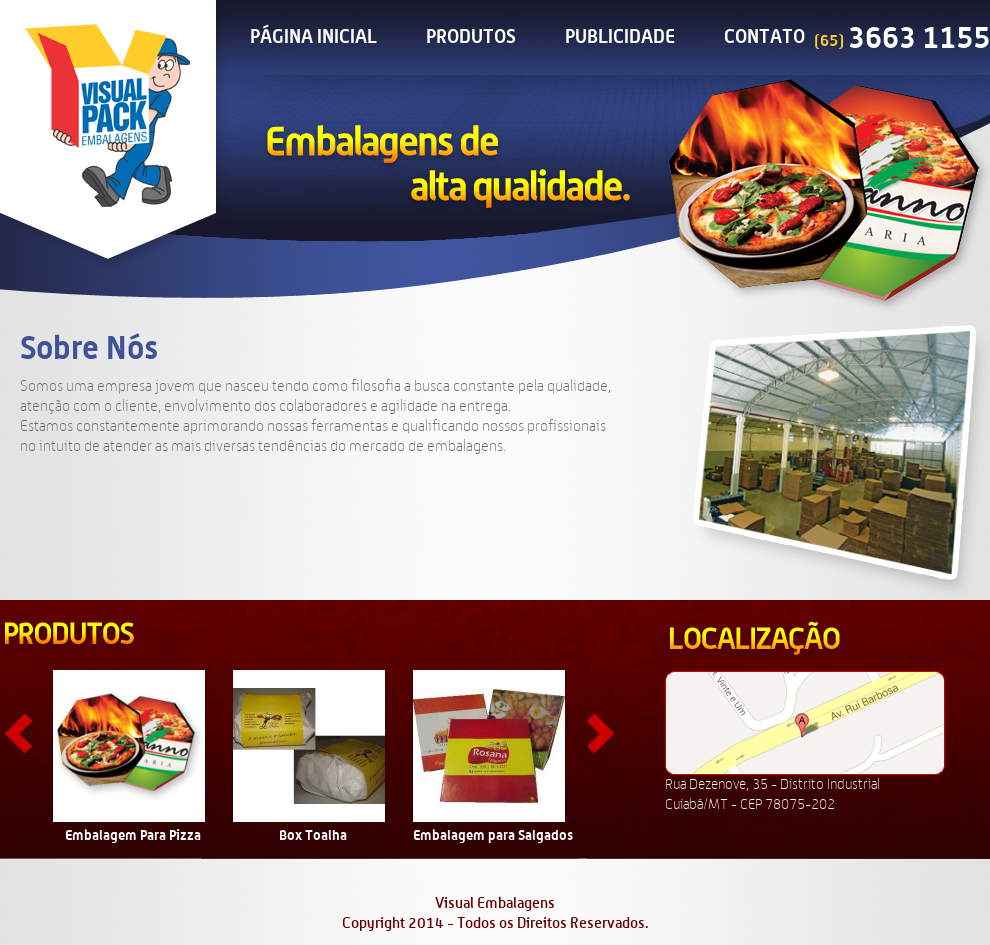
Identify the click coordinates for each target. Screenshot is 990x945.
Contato (764, 37)
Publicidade (620, 37)
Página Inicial (313, 37)
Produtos (471, 37)
